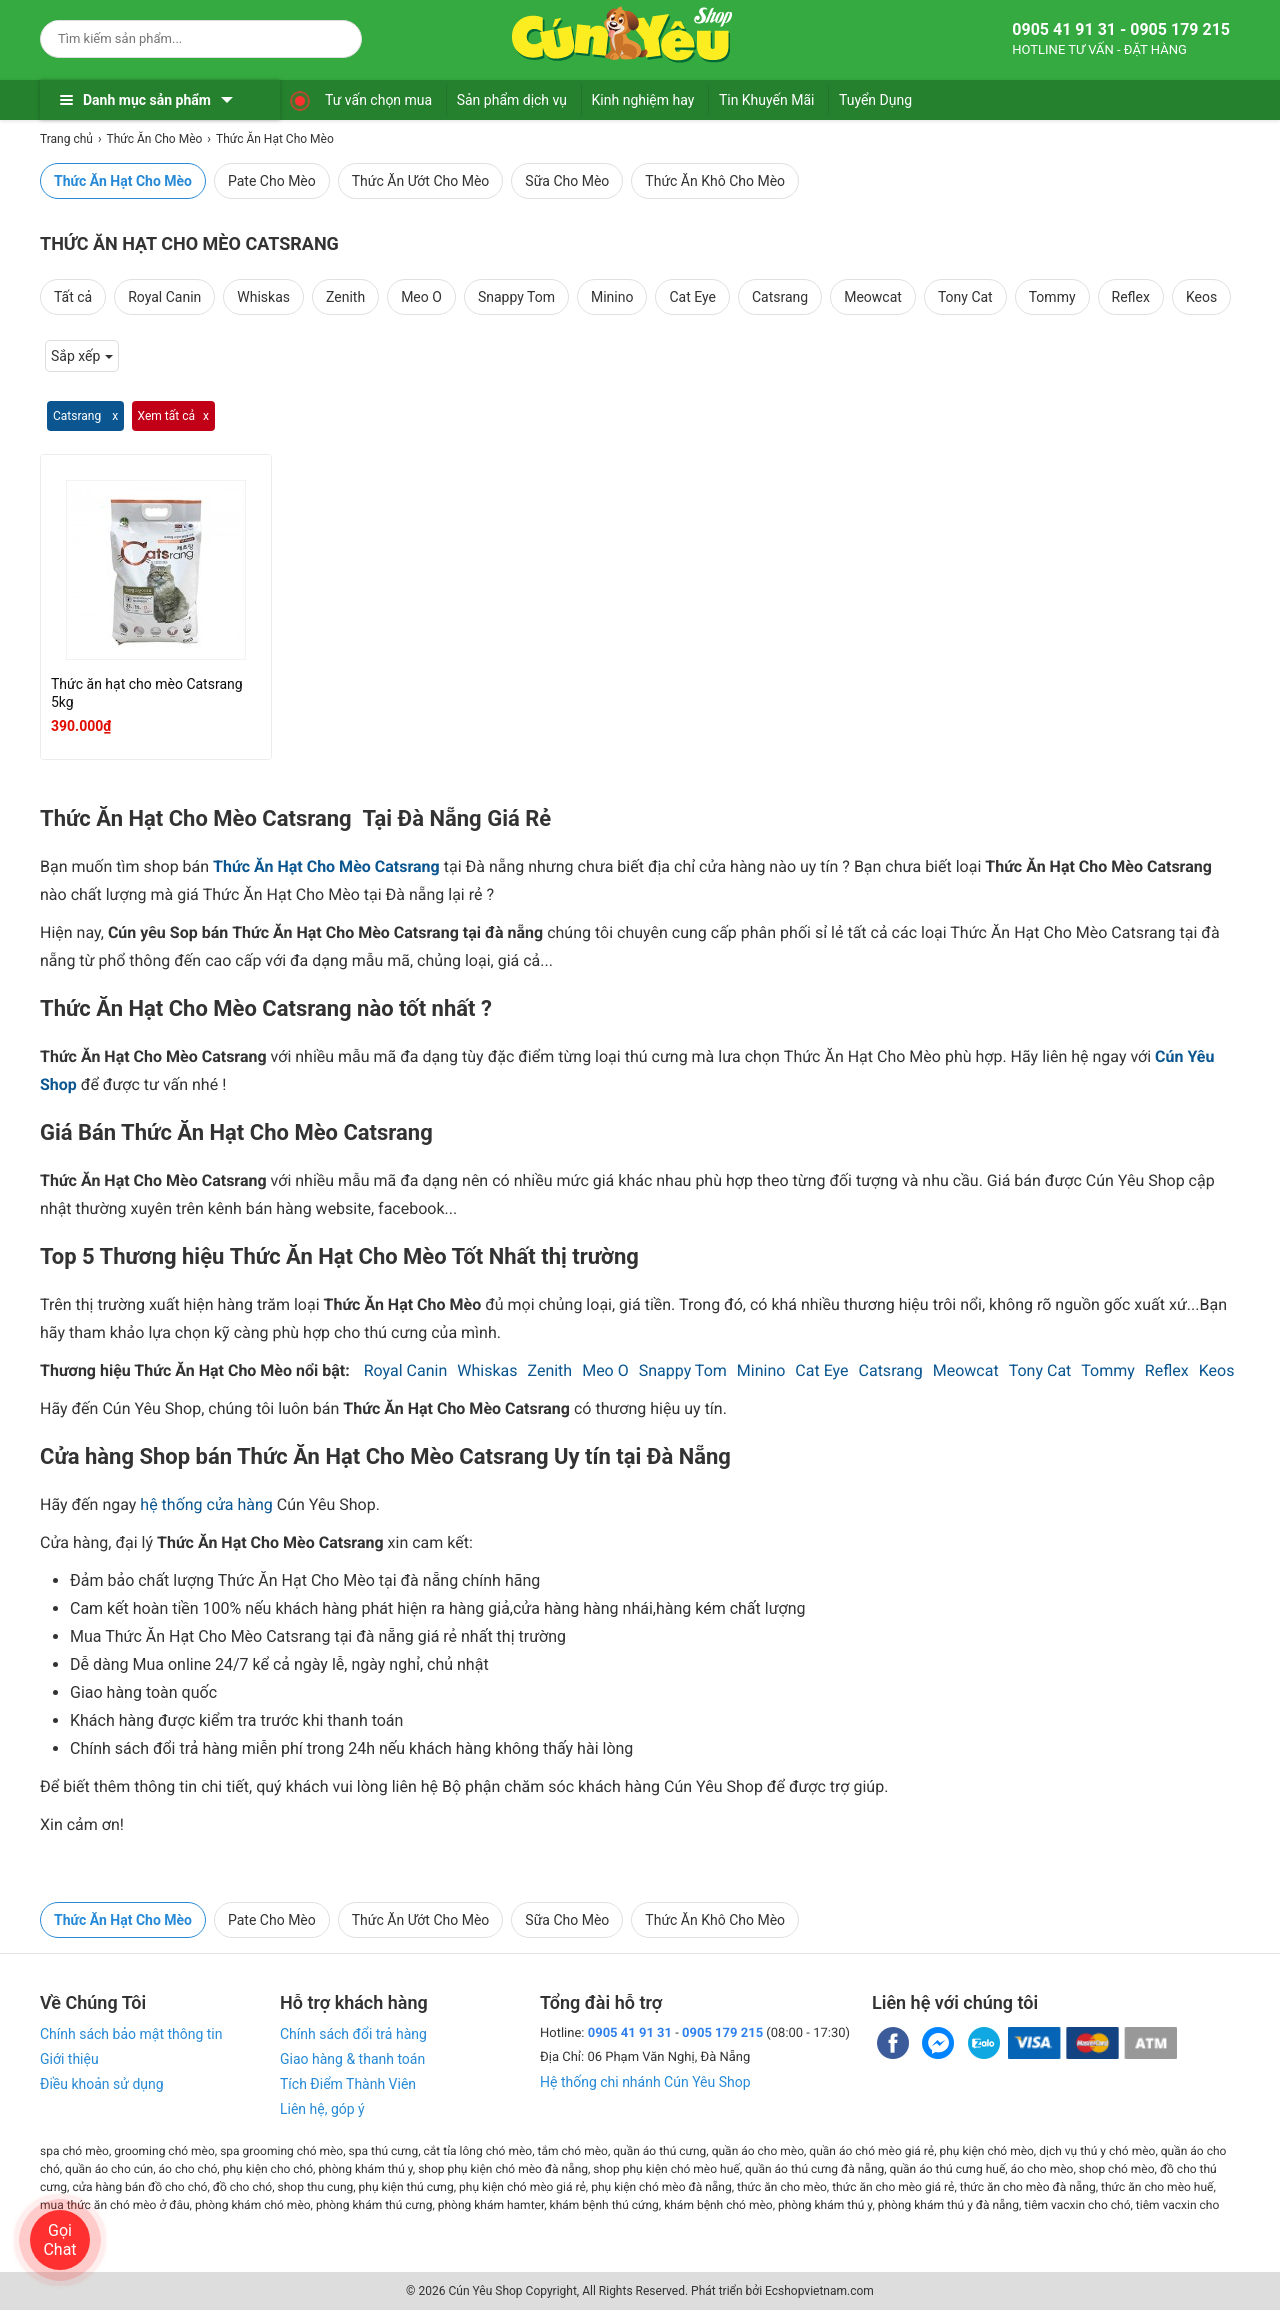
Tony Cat (965, 297)
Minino (612, 297)
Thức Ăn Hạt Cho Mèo (123, 181)
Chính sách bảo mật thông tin (131, 2034)
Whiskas (263, 297)
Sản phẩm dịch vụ (512, 100)
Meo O (421, 297)
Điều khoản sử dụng (102, 2084)
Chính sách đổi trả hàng (353, 2034)
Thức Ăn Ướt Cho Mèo (421, 181)
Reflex (1131, 297)
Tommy (1052, 297)
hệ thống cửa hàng (206, 1504)
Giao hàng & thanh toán (352, 2059)
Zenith (345, 297)
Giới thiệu (69, 2059)
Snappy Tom (516, 297)
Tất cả (73, 297)
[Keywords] (181, 38)
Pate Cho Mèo (272, 181)
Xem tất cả (166, 416)
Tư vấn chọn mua (378, 100)
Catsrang (780, 297)
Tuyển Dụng (875, 100)
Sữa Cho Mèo (567, 181)
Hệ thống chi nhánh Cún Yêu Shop (645, 2082)
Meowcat (873, 297)
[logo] (622, 35)
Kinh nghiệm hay (643, 100)
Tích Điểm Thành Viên (348, 2084)
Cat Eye (692, 297)
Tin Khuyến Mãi (767, 100)
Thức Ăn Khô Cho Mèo (715, 181)
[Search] (333, 36)
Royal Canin (164, 297)
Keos (1201, 297)
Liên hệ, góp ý (322, 2109)
